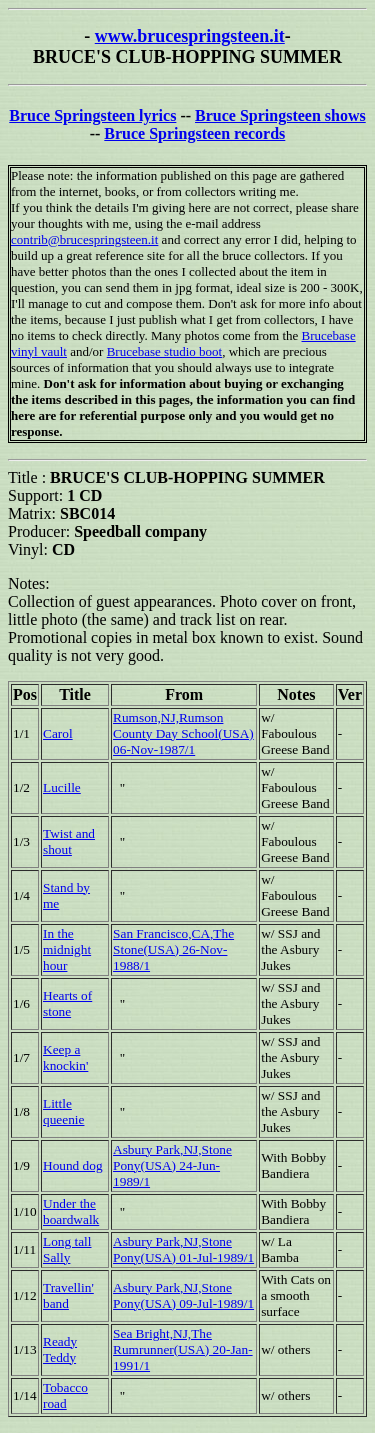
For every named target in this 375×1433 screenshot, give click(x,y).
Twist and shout (69, 841)
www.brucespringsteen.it (190, 36)
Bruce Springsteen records (194, 133)
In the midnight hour (67, 949)
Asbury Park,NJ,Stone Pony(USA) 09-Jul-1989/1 (183, 1295)
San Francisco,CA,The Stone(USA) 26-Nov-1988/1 (173, 949)
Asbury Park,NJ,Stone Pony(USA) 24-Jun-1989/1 (172, 1165)
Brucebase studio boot (165, 351)
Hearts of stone (67, 1003)
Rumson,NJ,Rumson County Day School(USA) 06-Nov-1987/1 (183, 733)
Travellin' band (68, 1295)
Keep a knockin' (65, 1057)
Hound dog (73, 1165)
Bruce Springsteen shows (280, 115)
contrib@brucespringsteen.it (84, 239)
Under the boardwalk (71, 1211)
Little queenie (63, 1111)
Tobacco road (65, 1395)
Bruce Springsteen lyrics (92, 115)
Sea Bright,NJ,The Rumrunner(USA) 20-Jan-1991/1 (183, 1349)
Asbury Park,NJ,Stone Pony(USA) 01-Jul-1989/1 (183, 1249)
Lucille (62, 787)
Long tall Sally (67, 1249)
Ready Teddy (60, 1349)
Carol (58, 733)
